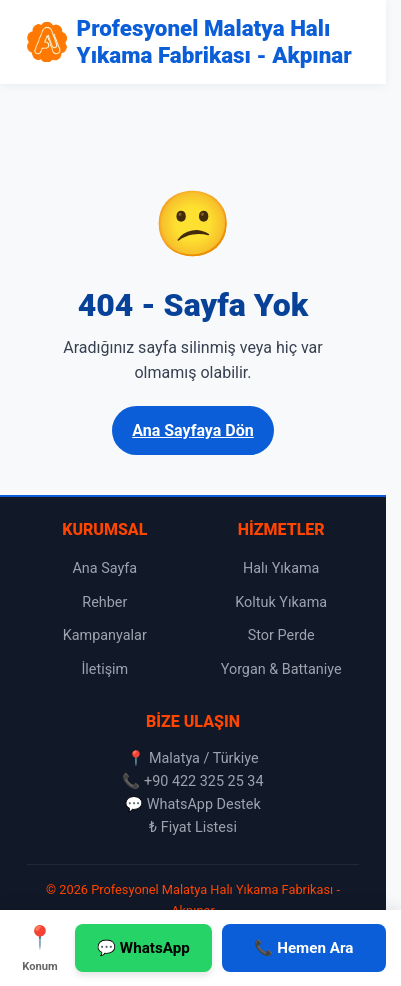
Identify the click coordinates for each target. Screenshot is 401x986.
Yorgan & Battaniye (281, 669)
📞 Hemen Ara (303, 948)
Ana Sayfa (104, 568)
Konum (40, 946)
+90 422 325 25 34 (204, 781)
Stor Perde (281, 635)
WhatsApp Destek (204, 804)
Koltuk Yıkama (281, 602)
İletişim (104, 669)
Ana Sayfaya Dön (193, 430)
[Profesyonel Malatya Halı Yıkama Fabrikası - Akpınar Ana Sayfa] (193, 42)
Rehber (104, 602)
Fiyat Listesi (199, 827)
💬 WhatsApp (143, 948)
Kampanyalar (105, 635)
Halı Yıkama (281, 568)
